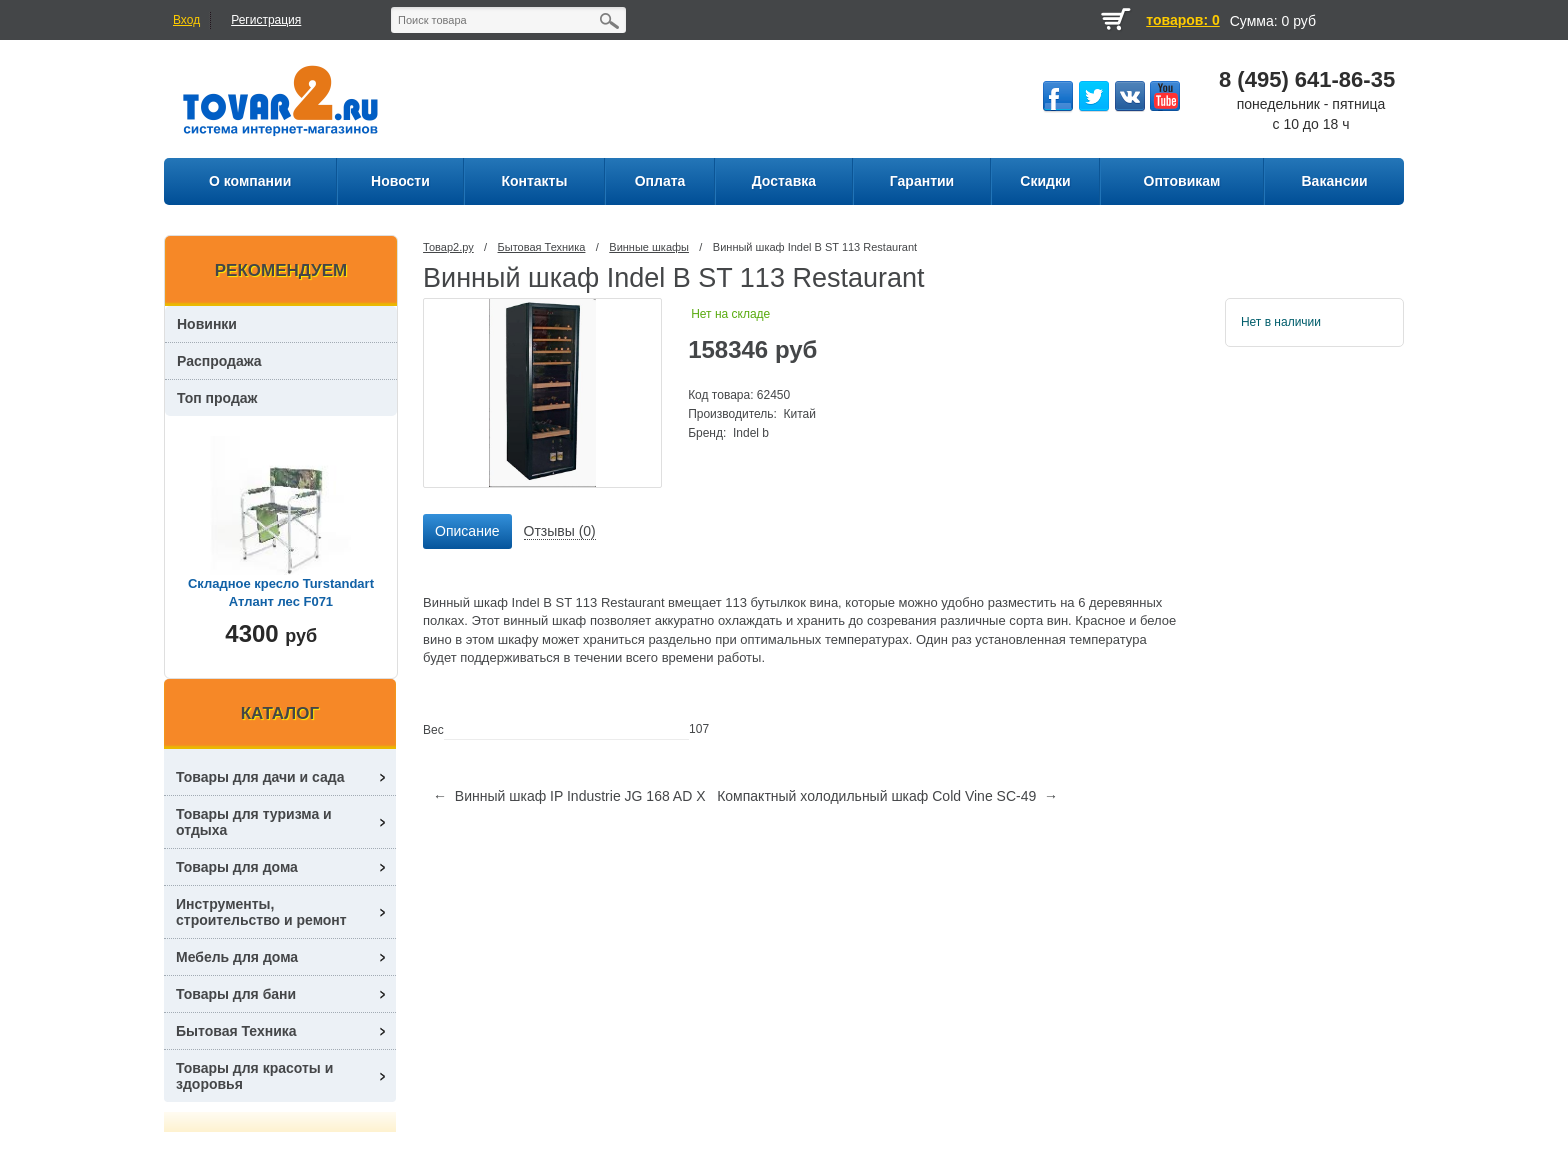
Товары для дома (237, 867)
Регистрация (266, 20)
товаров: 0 (1182, 20)
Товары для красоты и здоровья (254, 1076)
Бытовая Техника (542, 247)
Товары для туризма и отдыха (254, 822)
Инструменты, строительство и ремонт (261, 912)
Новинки (207, 324)
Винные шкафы (649, 247)
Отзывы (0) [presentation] (560, 531)
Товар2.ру (448, 247)
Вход (186, 20)
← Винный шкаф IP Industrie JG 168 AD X (569, 796)
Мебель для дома (237, 957)
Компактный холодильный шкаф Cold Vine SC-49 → (887, 796)
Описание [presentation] (467, 531)
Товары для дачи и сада (260, 777)
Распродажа (219, 361)
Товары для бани (236, 994)
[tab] (467, 532)
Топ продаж (217, 398)
